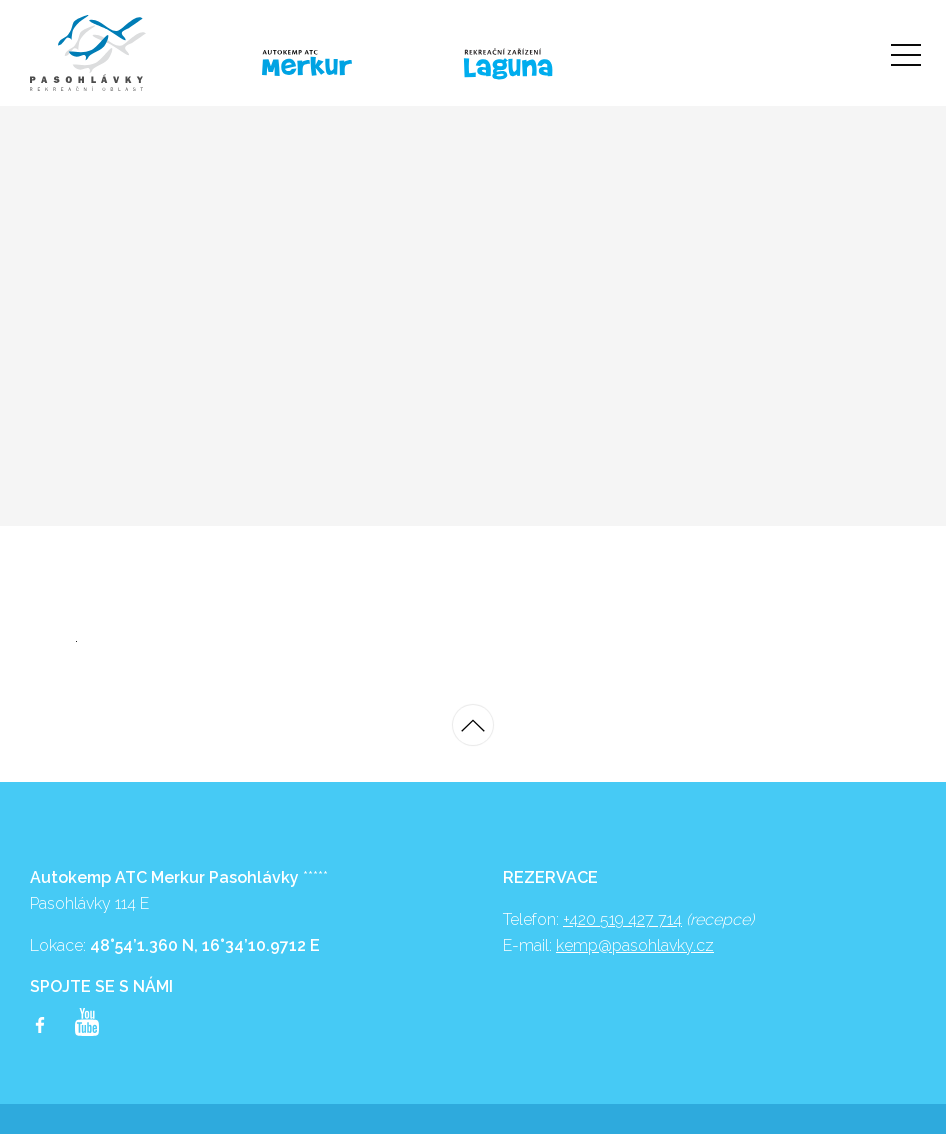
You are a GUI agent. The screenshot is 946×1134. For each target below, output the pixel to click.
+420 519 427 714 (622, 919)
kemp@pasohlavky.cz (635, 945)
